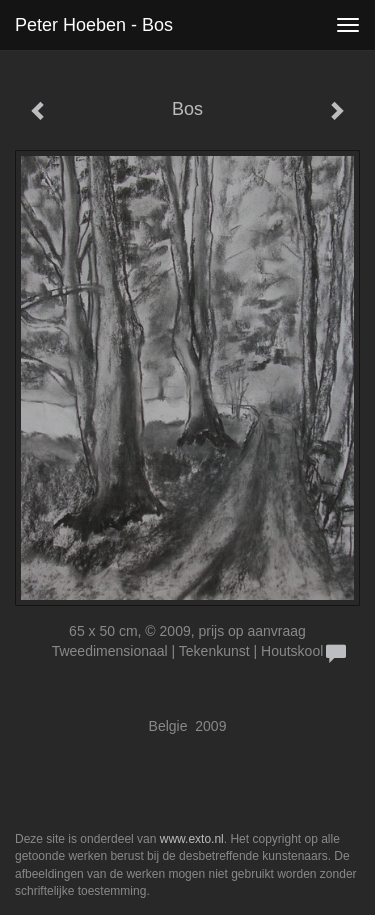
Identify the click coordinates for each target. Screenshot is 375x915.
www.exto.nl (192, 839)
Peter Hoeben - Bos (94, 25)
